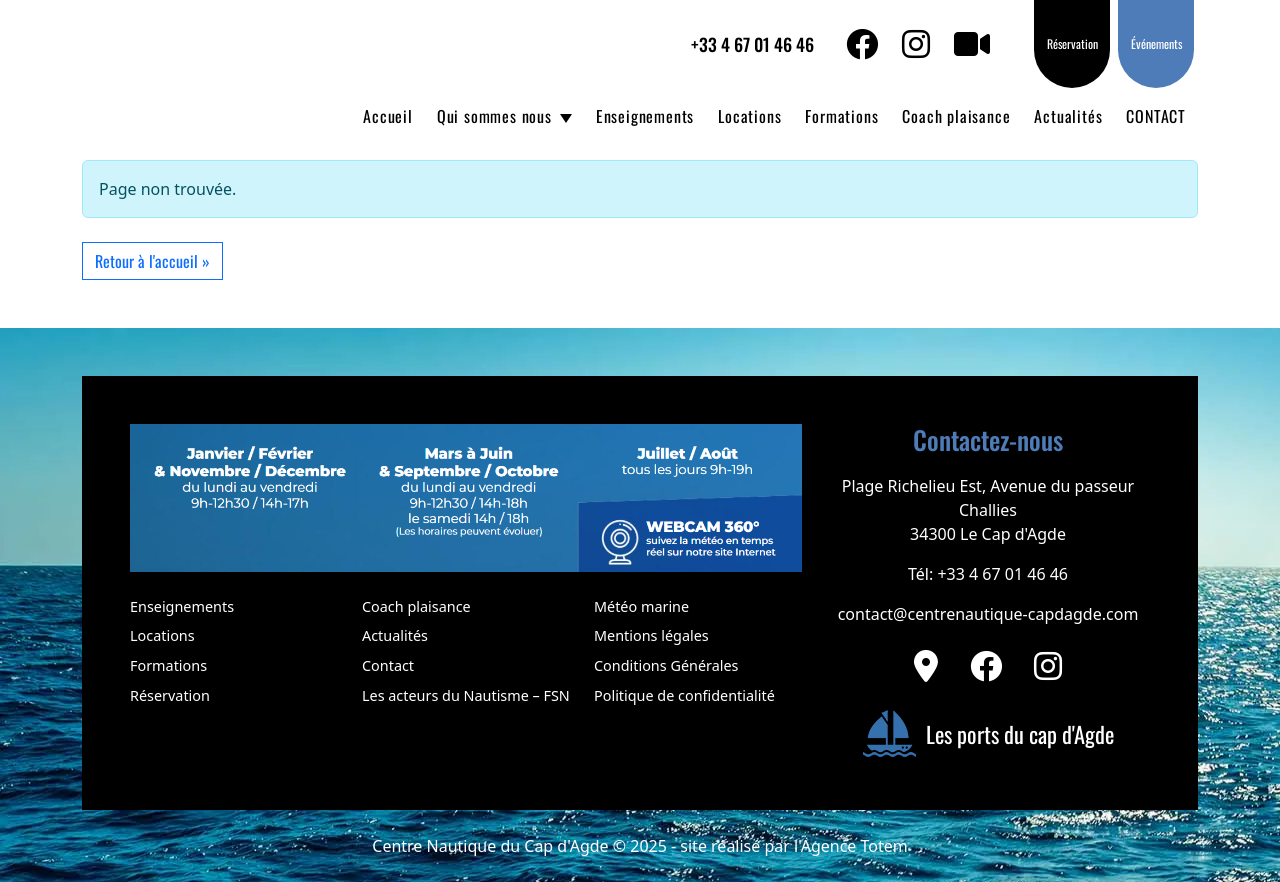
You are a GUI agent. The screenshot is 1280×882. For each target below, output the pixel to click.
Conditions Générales (666, 665)
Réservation (1072, 43)
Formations (841, 116)
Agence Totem (854, 846)
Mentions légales (651, 635)
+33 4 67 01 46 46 (752, 44)
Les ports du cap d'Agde (988, 734)
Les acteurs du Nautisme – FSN (466, 695)
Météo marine (641, 606)
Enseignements (645, 116)
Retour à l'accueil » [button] (152, 261)
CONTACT (1156, 116)
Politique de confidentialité (684, 695)
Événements (1156, 43)
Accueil (388, 116)
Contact (388, 665)
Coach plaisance (956, 116)
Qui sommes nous (494, 116)
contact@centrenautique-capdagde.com (988, 614)
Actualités (1068, 116)
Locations (749, 116)
